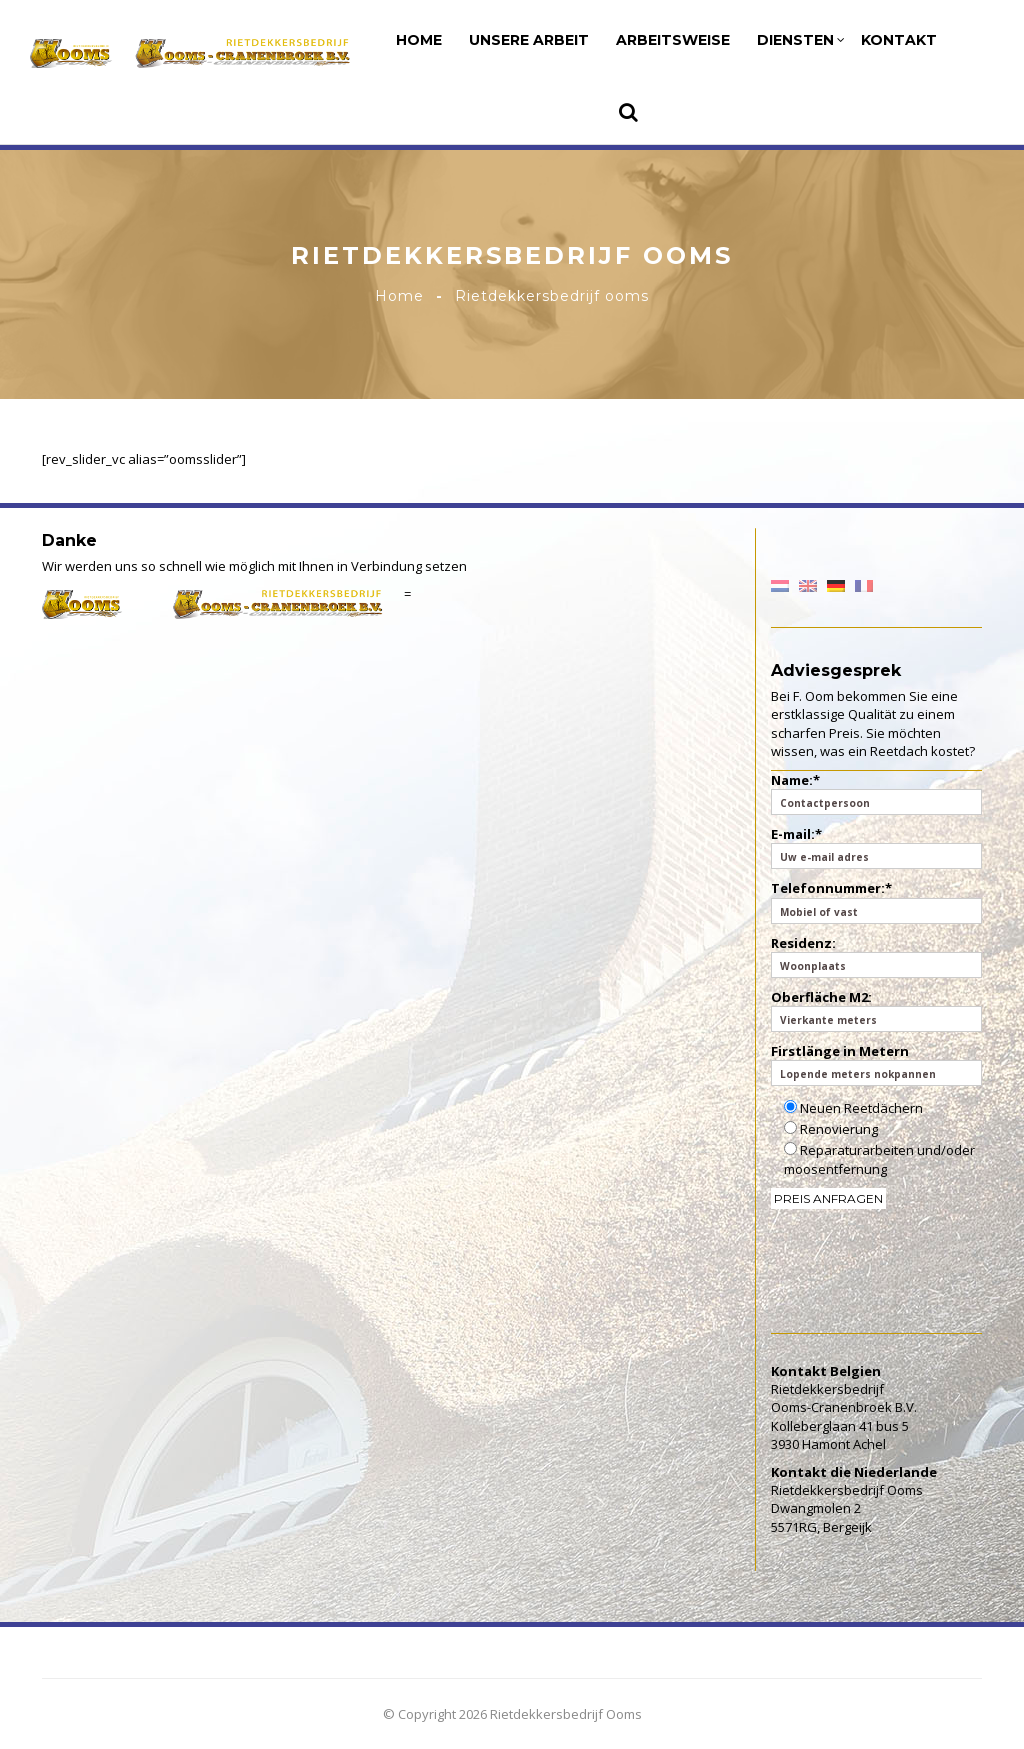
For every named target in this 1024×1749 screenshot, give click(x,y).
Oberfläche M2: (877, 1010)
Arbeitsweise (673, 40)
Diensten (801, 40)
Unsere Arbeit (529, 40)
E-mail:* (877, 847)
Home (419, 40)
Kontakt (899, 40)
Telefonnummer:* (877, 901)
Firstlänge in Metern (877, 1064)
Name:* (877, 793)
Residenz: (877, 956)
